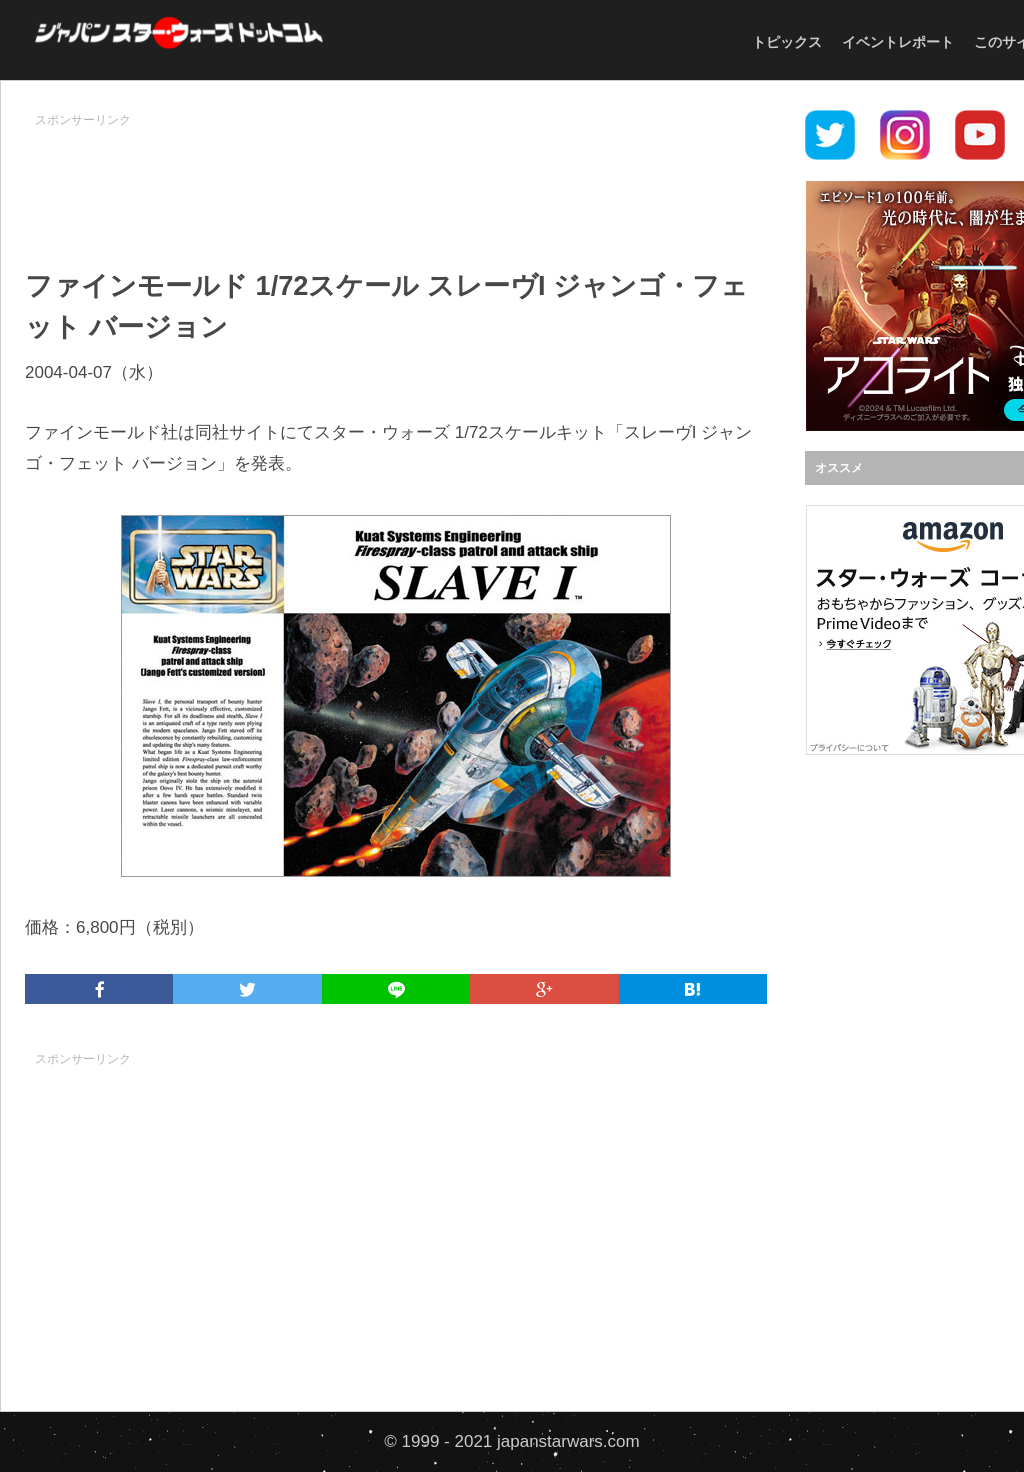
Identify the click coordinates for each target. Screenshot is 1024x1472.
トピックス (787, 42)
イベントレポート (898, 42)
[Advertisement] (396, 181)
